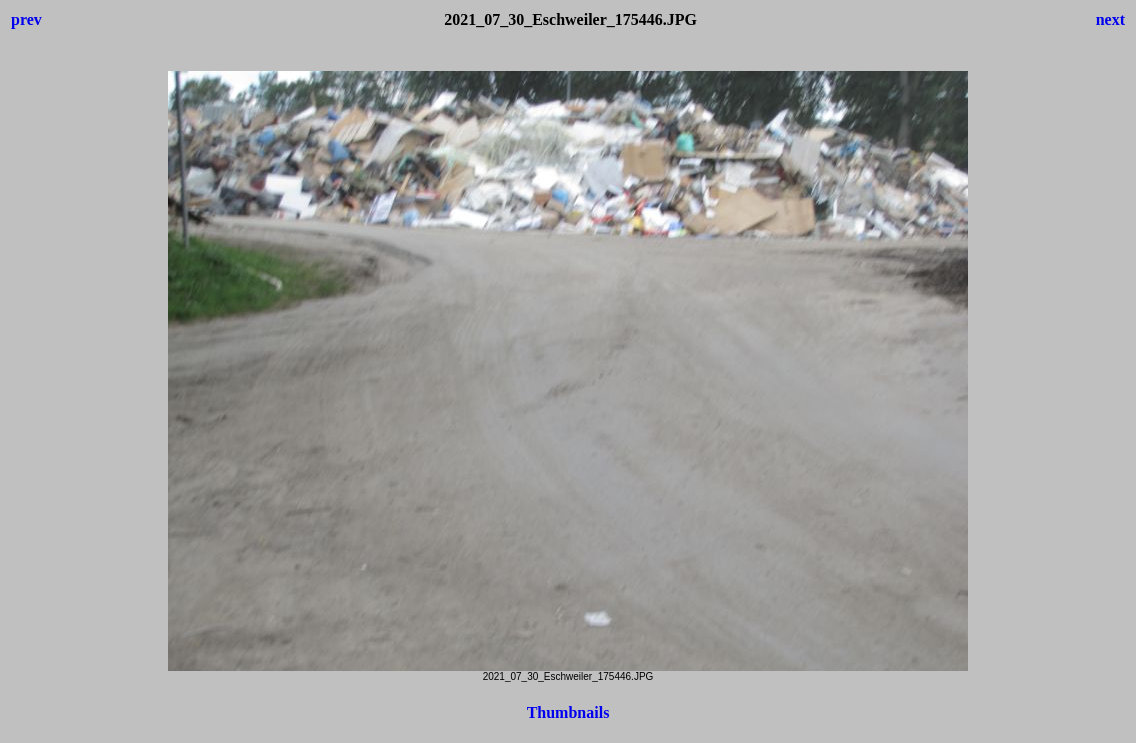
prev (26, 19)
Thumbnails (568, 712)
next (1110, 19)
